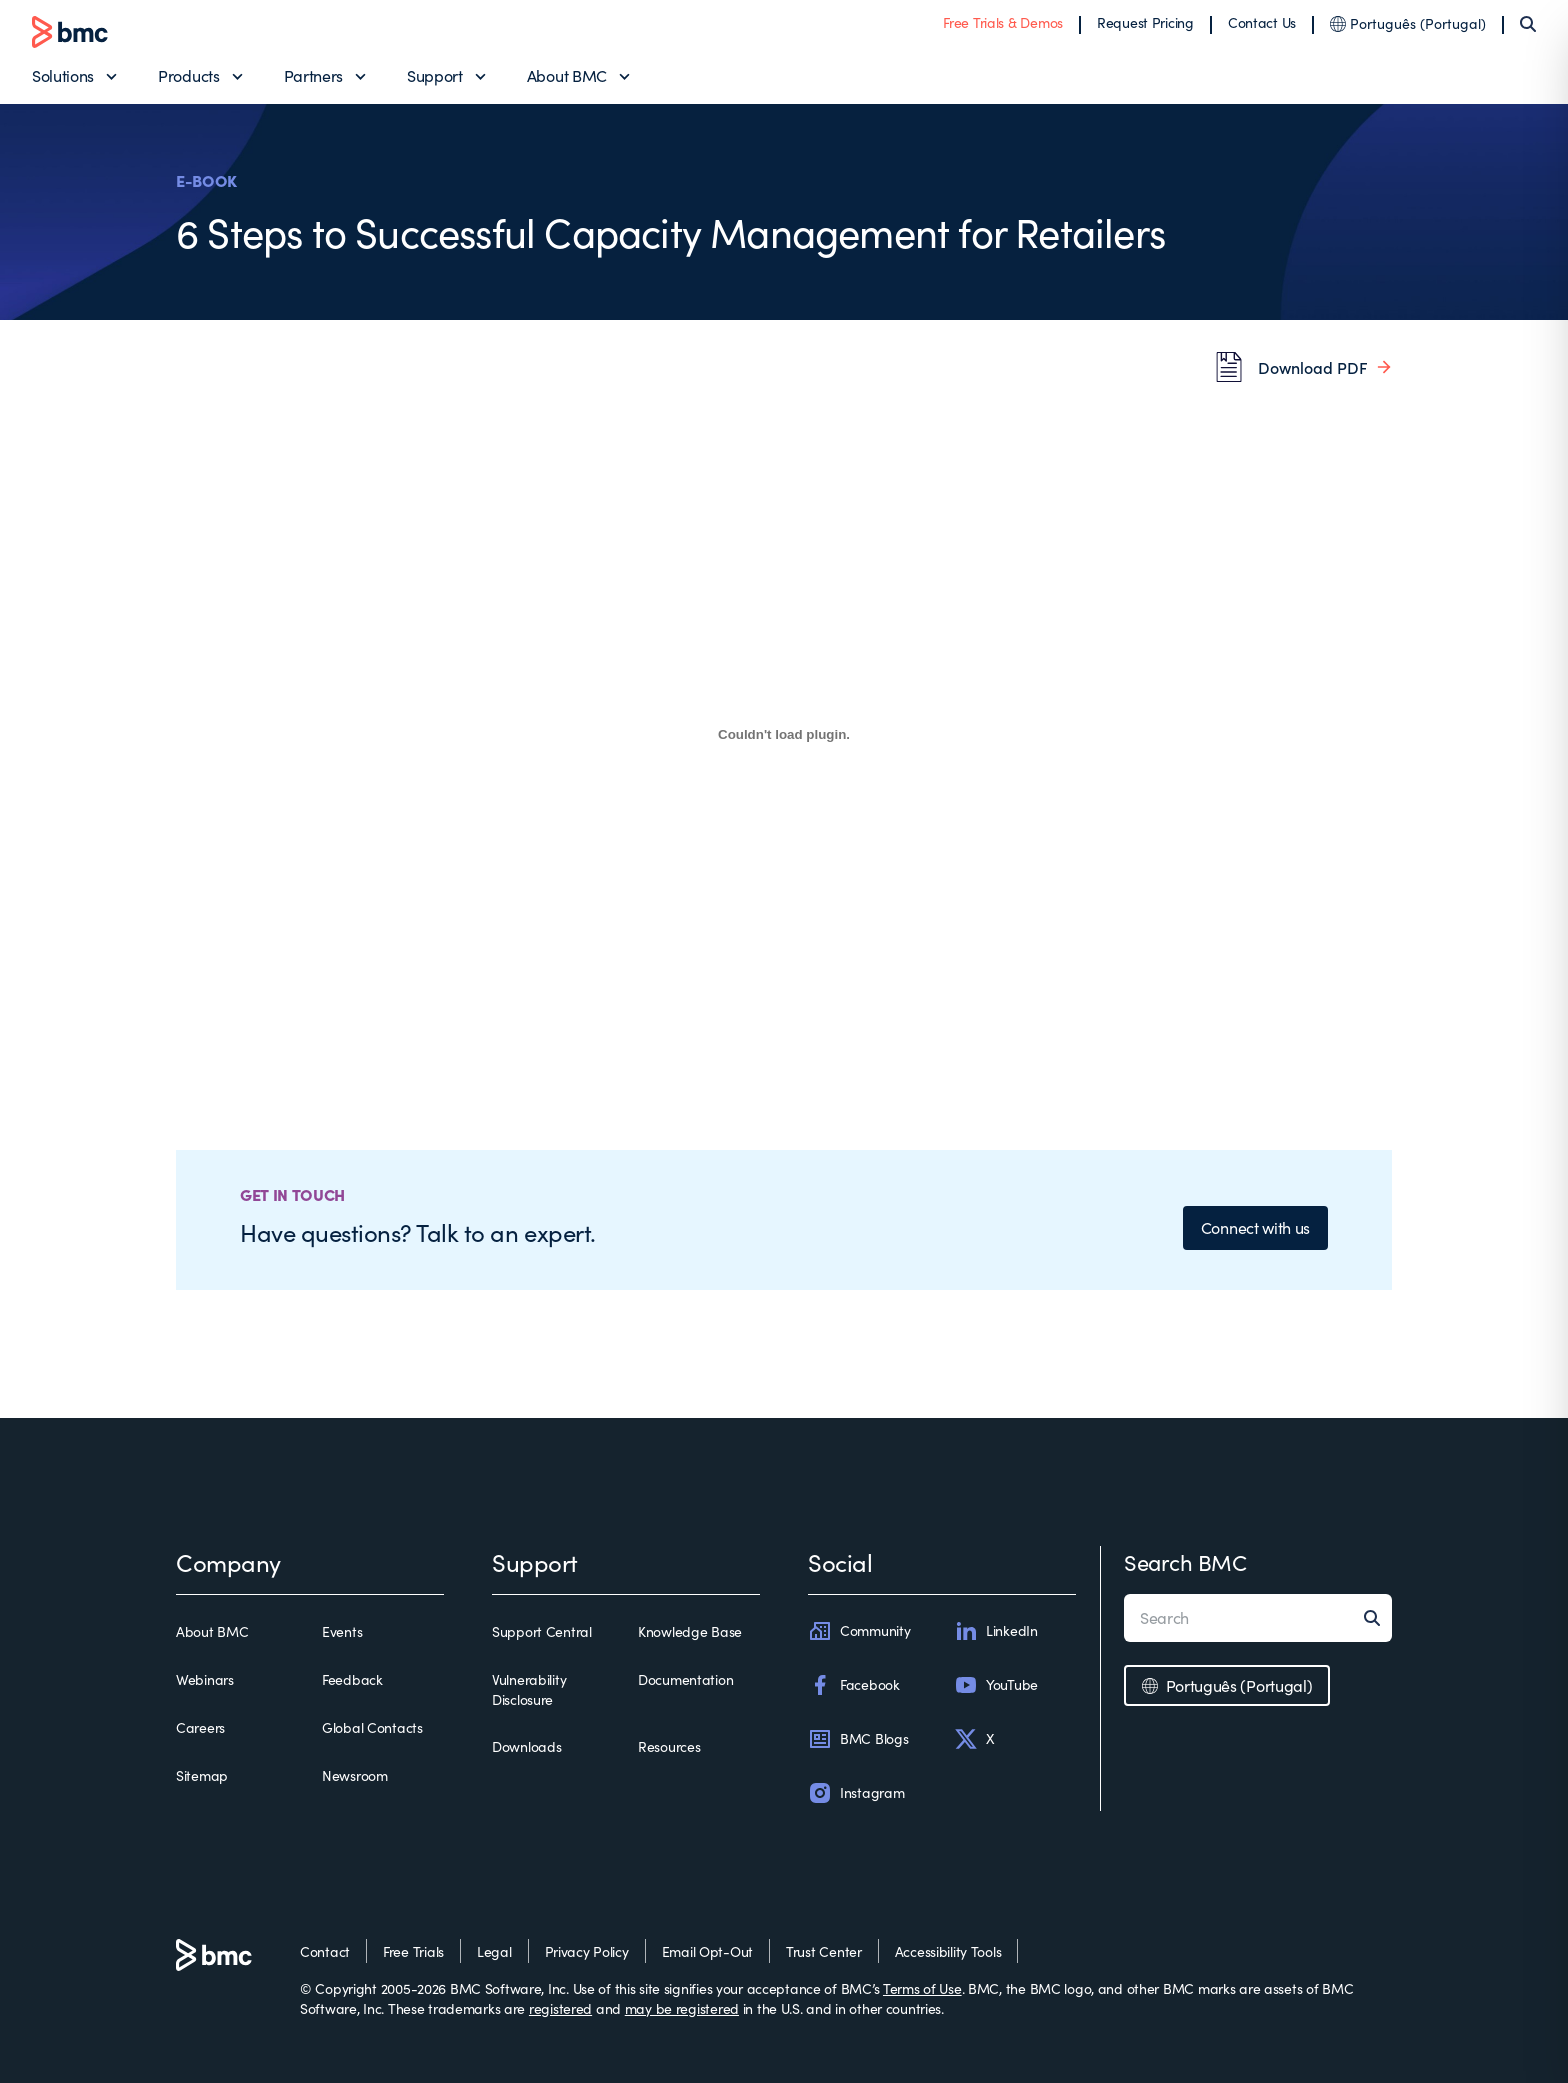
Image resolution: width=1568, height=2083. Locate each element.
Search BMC (1185, 1562)
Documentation (685, 1679)
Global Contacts (372, 1727)
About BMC (567, 75)
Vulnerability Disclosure (529, 1689)
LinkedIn (996, 1631)
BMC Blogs (858, 1739)
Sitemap (202, 1775)
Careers (200, 1727)
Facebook (854, 1685)
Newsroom (355, 1775)
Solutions (63, 75)
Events (342, 1631)
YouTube (996, 1685)
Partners (313, 75)
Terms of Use (922, 1988)
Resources (669, 1746)
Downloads (526, 1746)
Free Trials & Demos (1003, 22)
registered (560, 2008)
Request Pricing (1145, 22)
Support (435, 75)
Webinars (205, 1679)
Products (188, 75)
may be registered (682, 2008)
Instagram (856, 1793)
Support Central (542, 1631)
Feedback (352, 1679)
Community (859, 1631)
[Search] (1528, 24)
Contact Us (1262, 22)
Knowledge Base (690, 1631)
